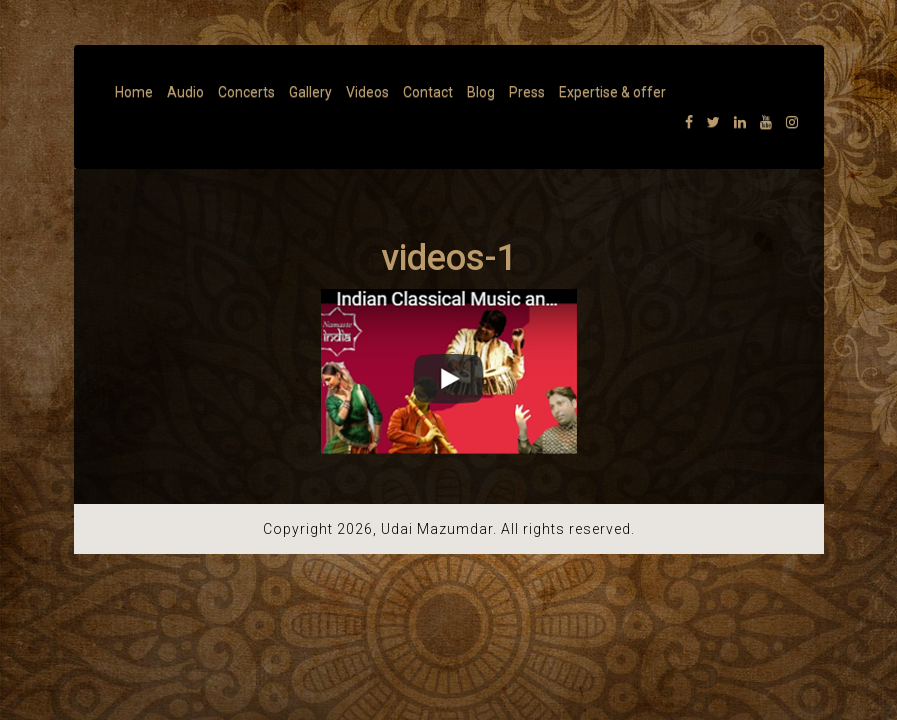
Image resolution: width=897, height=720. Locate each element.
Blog (481, 92)
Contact (428, 92)
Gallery (310, 92)
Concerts (246, 92)
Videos (367, 92)
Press (527, 92)
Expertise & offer (612, 92)
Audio (185, 92)
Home (134, 92)
